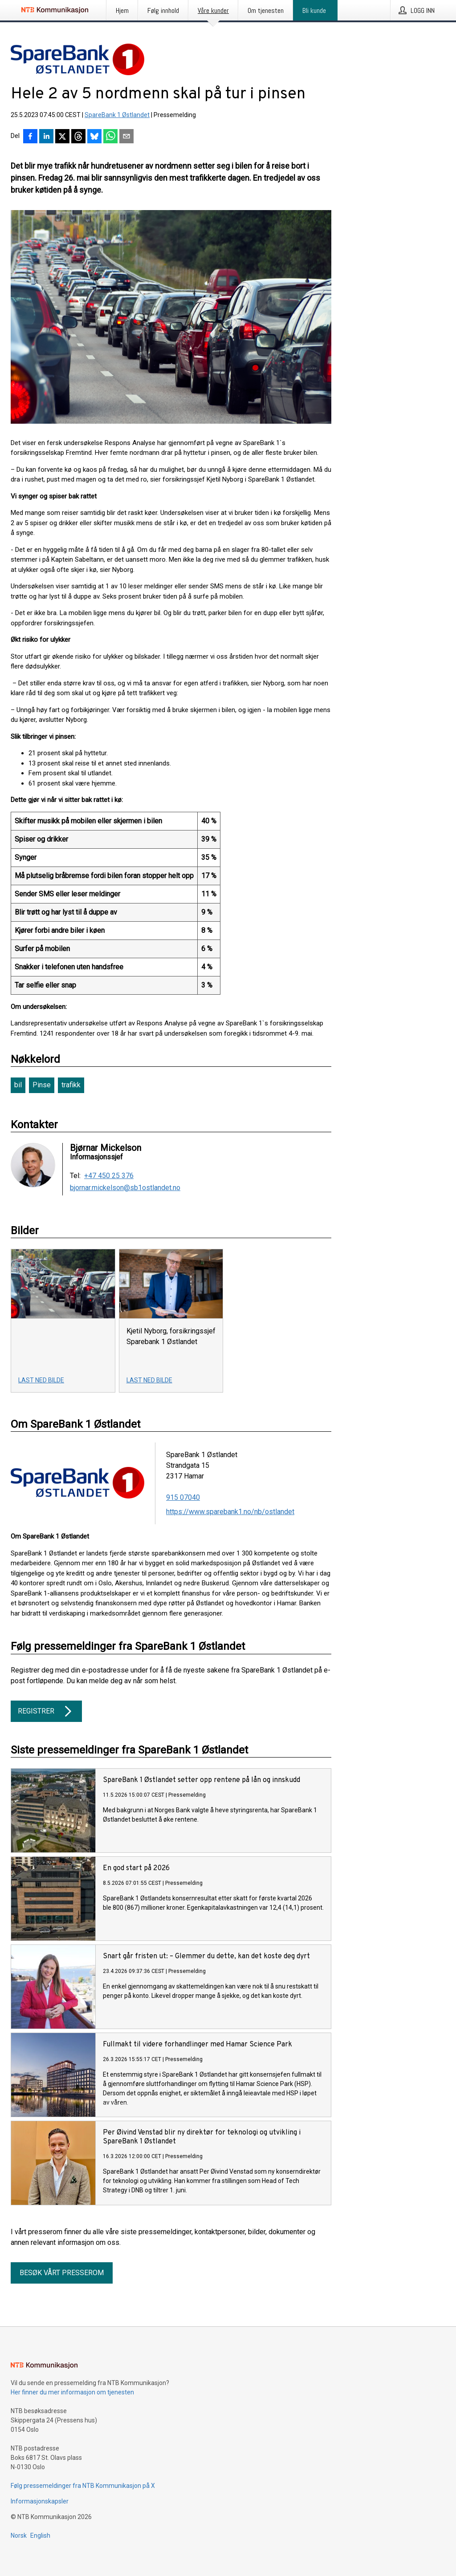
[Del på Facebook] (30, 137)
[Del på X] (62, 137)
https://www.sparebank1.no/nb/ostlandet (230, 1511)
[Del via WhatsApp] (110, 137)
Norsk (19, 2535)
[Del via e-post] (126, 137)
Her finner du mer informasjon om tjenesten (72, 2392)
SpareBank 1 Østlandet (117, 114)
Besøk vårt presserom (62, 2272)
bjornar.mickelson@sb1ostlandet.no (125, 1188)
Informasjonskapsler (40, 2501)
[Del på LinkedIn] (46, 137)
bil (18, 1085)
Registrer (46, 1711)
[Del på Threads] (78, 137)
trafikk (71, 1085)
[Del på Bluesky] (94, 137)
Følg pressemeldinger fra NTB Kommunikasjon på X (83, 2485)
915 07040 (183, 1497)
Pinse (42, 1085)
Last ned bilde (41, 1380)
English (40, 2535)
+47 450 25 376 (109, 1176)
